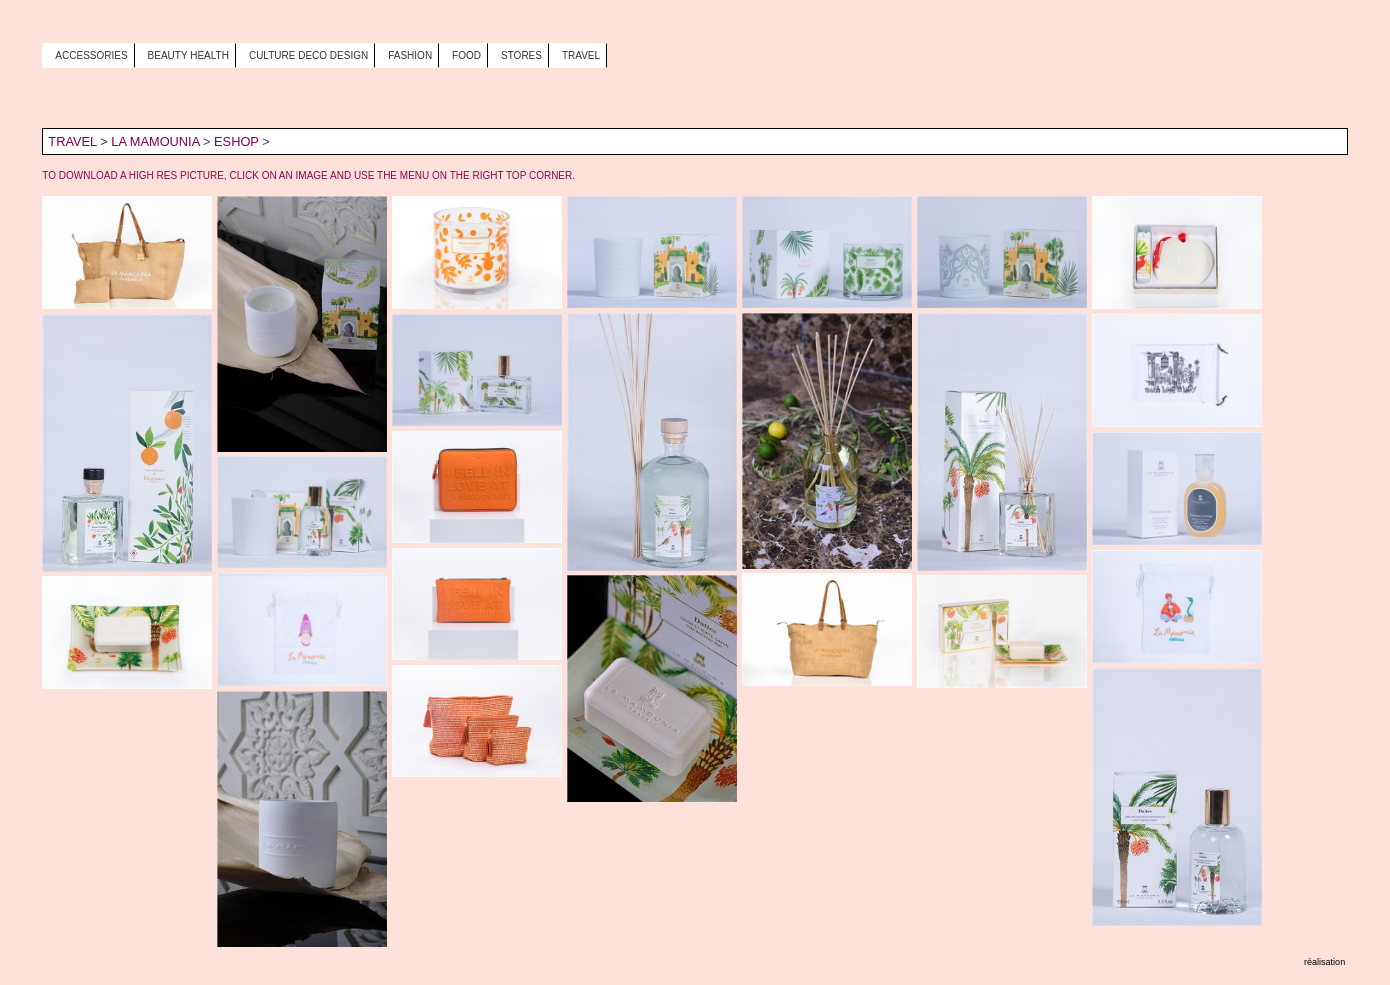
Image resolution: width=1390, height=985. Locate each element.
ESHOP (236, 141)
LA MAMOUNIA (155, 141)
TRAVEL (72, 141)
